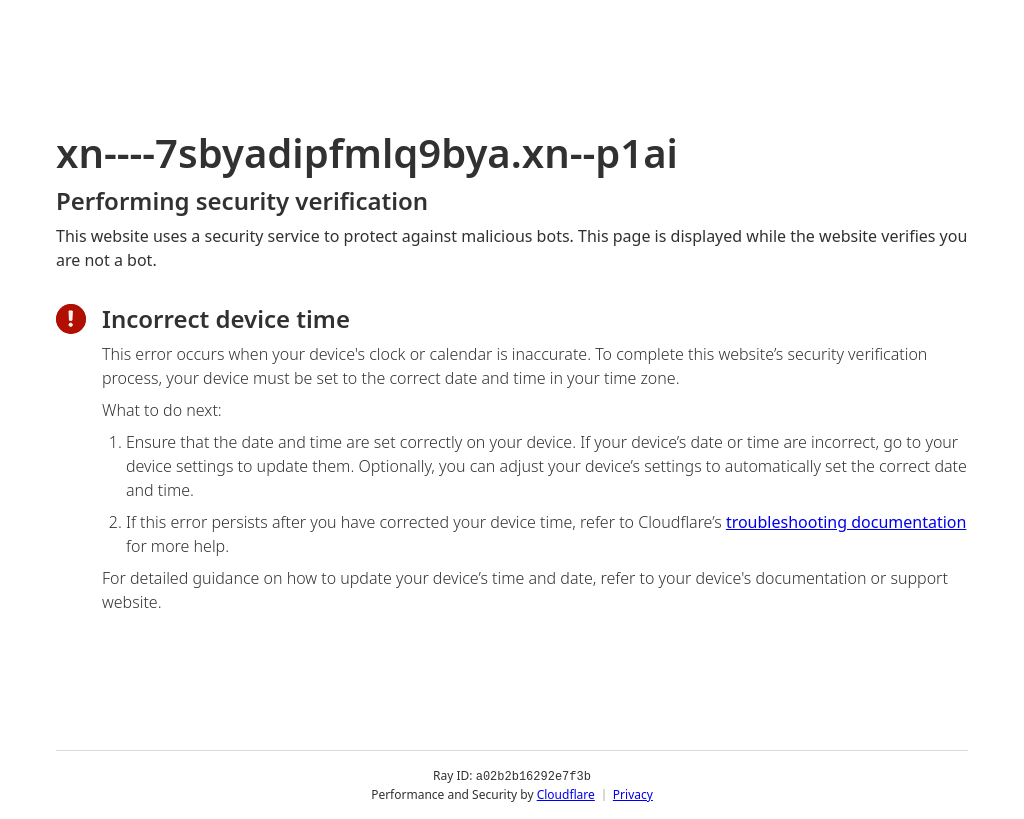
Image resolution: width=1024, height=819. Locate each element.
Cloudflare (566, 793)
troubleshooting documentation (846, 522)
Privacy (633, 793)
